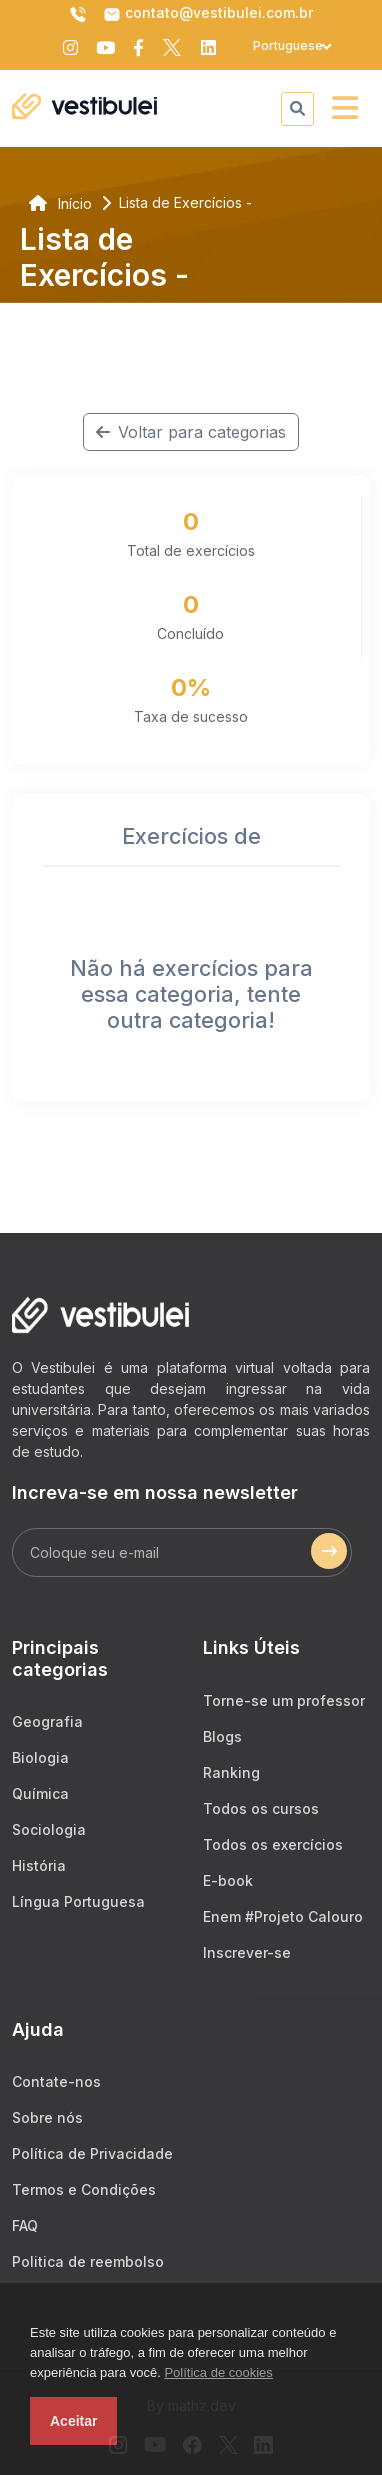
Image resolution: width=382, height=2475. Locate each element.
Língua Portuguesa (78, 1901)
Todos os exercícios (273, 1844)
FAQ (25, 2225)
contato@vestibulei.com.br (208, 14)
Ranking (231, 1772)
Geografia (47, 1721)
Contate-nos (56, 2081)
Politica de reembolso (88, 2261)
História (39, 1865)
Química (40, 1793)
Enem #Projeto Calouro (283, 1916)
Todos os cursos (261, 1808)
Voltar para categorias (191, 432)
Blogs (222, 1736)
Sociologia (49, 1829)
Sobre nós (47, 2117)
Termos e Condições (84, 2189)
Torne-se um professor (284, 1700)
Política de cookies (218, 2372)
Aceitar (73, 2421)
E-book (228, 1880)
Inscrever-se (247, 1952)
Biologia (40, 1757)
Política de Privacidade (92, 2153)
